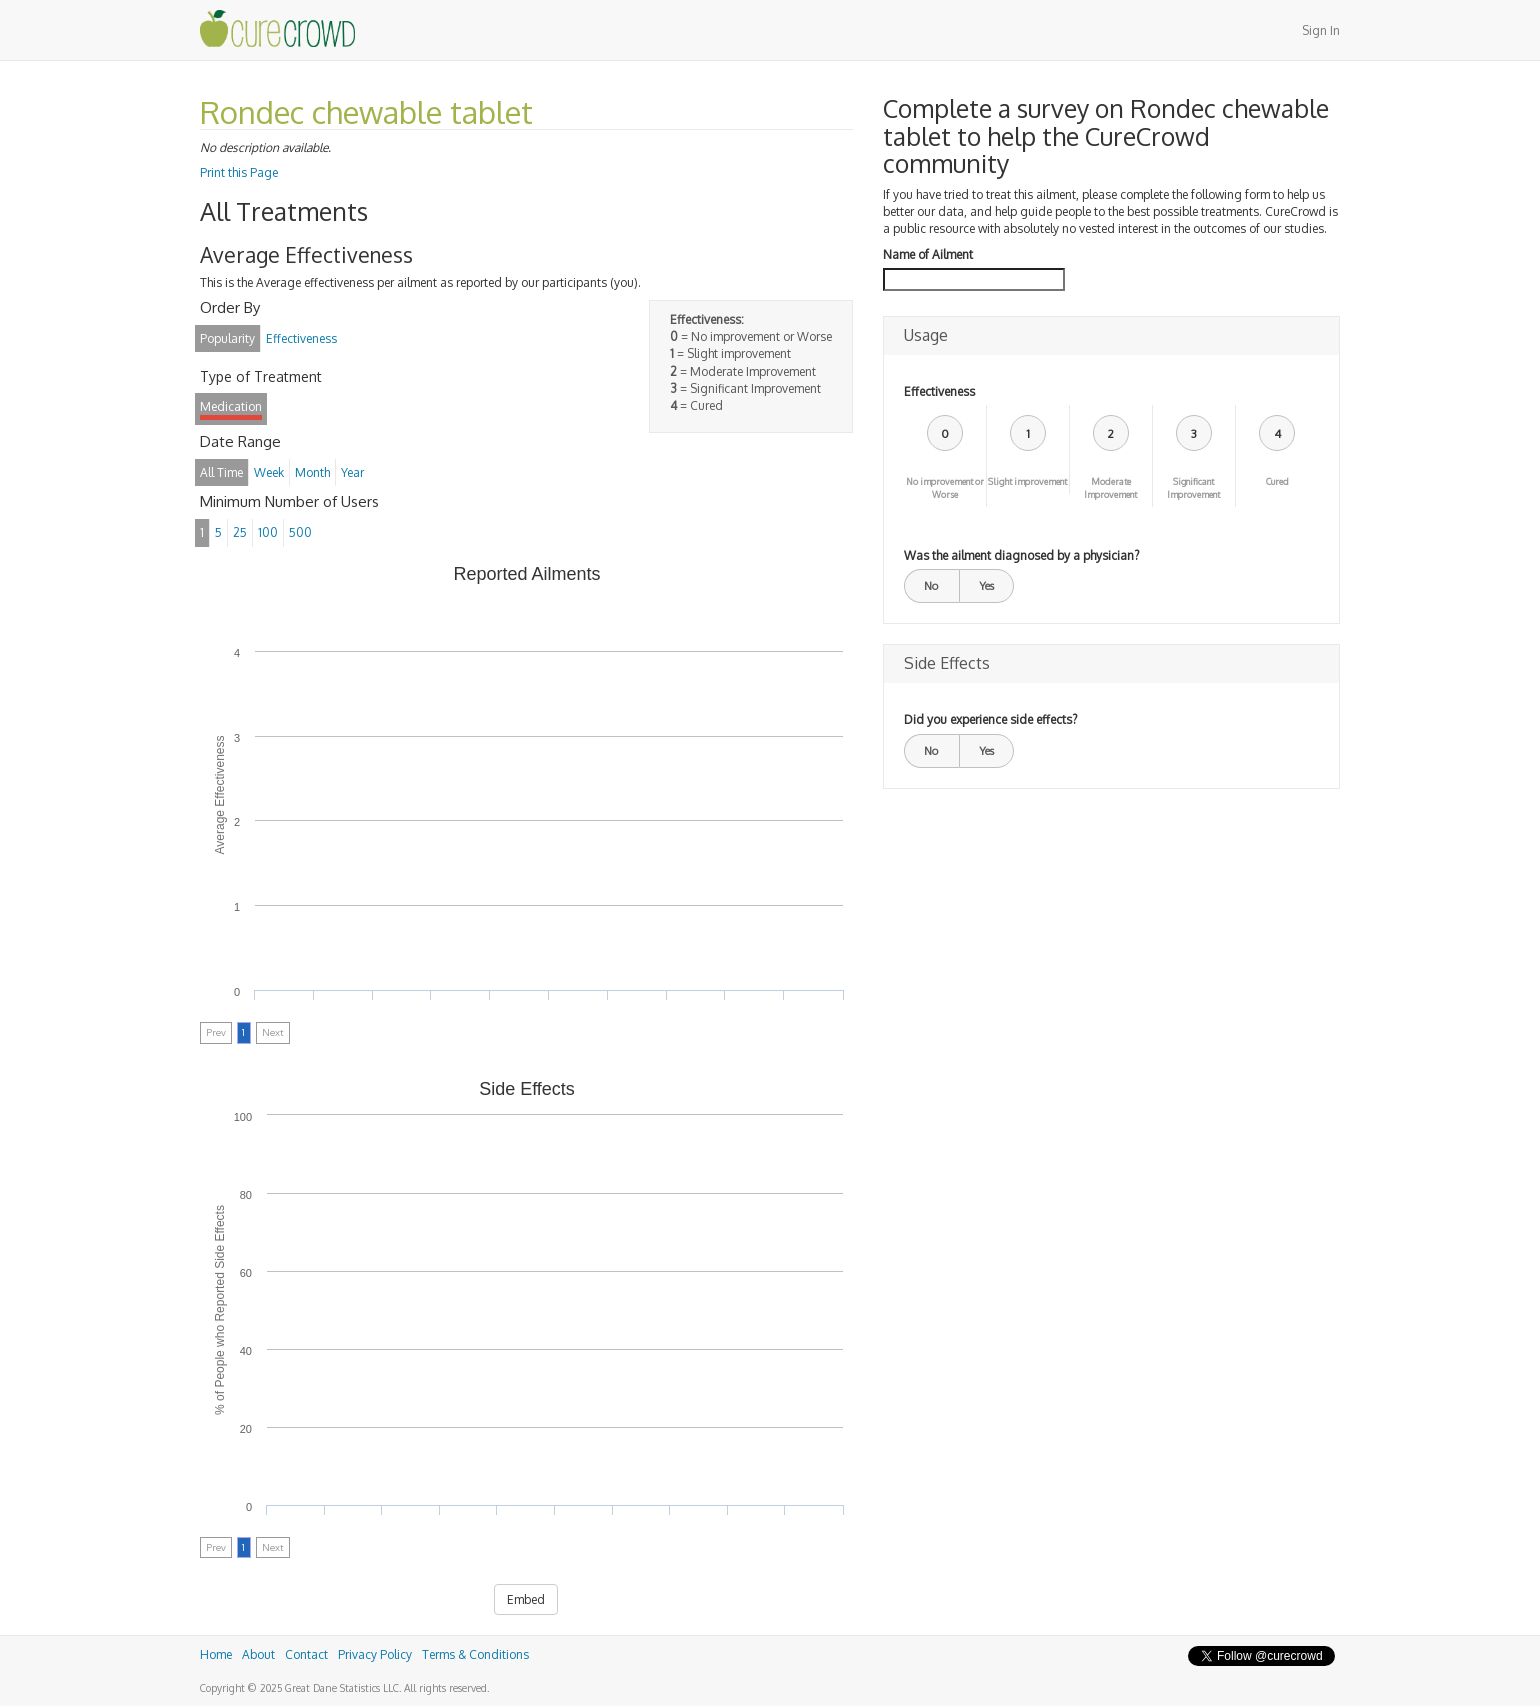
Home (216, 1654)
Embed (526, 1599)
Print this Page (239, 172)
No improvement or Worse (945, 488)
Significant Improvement (1193, 488)
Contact (306, 1654)
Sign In (1321, 30)
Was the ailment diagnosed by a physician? (1021, 555)
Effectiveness (939, 391)
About (258, 1654)
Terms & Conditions (475, 1654)
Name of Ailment (928, 254)
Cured (1277, 481)
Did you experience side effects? (990, 719)
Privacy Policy (375, 1654)
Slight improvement (1027, 481)
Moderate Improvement (1110, 488)
